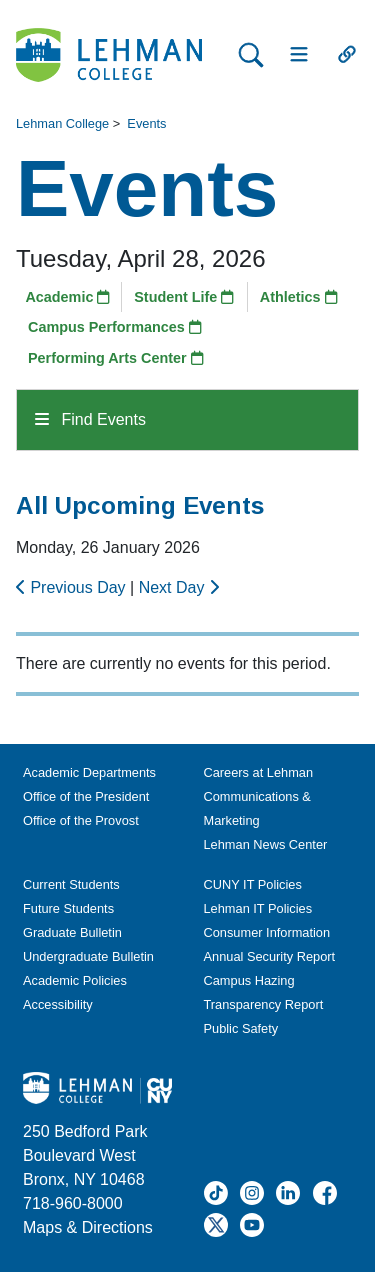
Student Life (184, 297)
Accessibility (58, 1004)
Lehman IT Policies (258, 908)
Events (146, 123)
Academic (67, 297)
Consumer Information (267, 932)
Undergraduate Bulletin (88, 956)
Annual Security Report (270, 956)
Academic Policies (75, 980)
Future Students (68, 908)
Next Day (179, 587)
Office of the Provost (81, 820)
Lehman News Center (266, 844)
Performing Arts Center (116, 358)
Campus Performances (115, 327)
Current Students (71, 884)
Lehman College (62, 123)
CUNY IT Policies (253, 884)
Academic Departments (89, 772)
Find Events (90, 419)
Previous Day (73, 587)
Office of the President (86, 796)
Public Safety (241, 1028)
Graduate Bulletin (72, 932)
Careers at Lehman (259, 772)
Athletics (299, 297)
